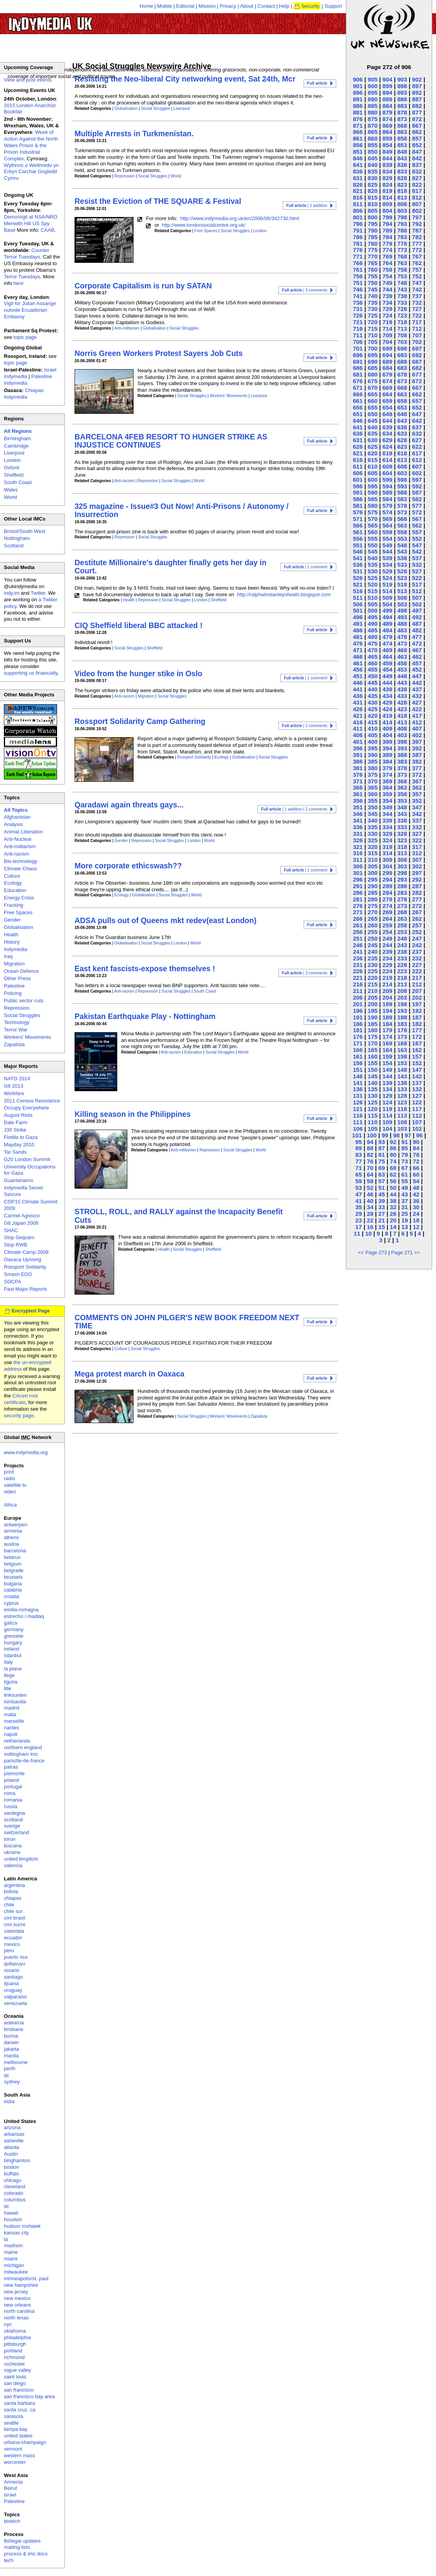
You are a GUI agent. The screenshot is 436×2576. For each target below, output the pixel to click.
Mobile (164, 6)
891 (358, 99)
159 (387, 1056)
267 (417, 912)
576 (358, 512)
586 (358, 499)
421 (358, 715)
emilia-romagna (21, 1610)
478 (402, 637)
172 (417, 1036)
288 (402, 886)
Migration (145, 696)
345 (372, 814)
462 (417, 656)
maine (10, 2252)
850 (372, 151)
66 (416, 1168)
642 (417, 420)
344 (387, 814)
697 (417, 348)
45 (381, 1194)
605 (372, 473)
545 (372, 551)
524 (387, 578)
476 (358, 643)
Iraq (8, 956)
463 (402, 656)
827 (417, 178)
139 (387, 1083)
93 (381, 1142)
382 (417, 761)
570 (372, 519)
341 (358, 820)
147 (417, 1069)
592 (417, 486)
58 (370, 1181)
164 (387, 1050)
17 (358, 1227)
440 (372, 689)
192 (417, 1010)
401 (358, 741)
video (10, 1492)
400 (372, 741)
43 (404, 1194)
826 (358, 184)
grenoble (14, 1636)
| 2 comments (304, 726)
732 (417, 302)
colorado (13, 2193)
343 (402, 814)
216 (358, 984)
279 (387, 899)
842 (417, 158)
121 (358, 1109)
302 (417, 866)
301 (358, 873)
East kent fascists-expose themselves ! (145, 968)
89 (358, 1148)
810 (372, 204)
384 (387, 761)
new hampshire (21, 2285)
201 (358, 1004)
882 (417, 105)
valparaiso (15, 1997)
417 (417, 715)
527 (417, 571)
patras (11, 1767)
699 (387, 348)
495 (372, 617)
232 (417, 958)
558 (402, 532)
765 (372, 263)
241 (358, 951)
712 (417, 328)
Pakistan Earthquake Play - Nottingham (145, 1016)
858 (402, 138)
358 (402, 794)
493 (402, 617)
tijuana (11, 1983)
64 (370, 1174)
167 (417, 1043)
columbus (15, 2200)
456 (358, 669)
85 (404, 1148)
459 (387, 663)
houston (13, 2219)
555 (372, 538)
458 (402, 663)
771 (358, 256)
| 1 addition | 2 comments (294, 809)
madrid (11, 1708)
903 (402, 79)
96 (419, 1135)
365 (372, 787)
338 (402, 820)
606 (358, 473)
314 (387, 853)
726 (358, 315)
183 (402, 1024)
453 (402, 669)
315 (372, 853)
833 (402, 171)
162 (417, 1050)
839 (387, 164)
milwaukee (16, 2272)
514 (387, 591)
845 (372, 158)
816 (358, 197)
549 (387, 545)
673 (402, 381)
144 (387, 1076)
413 (402, 722)
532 (417, 564)
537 (417, 558)
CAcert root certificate (21, 1399)
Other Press (17, 978)
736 (358, 302)
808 (402, 204)
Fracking (13, 905)
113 (402, 1115)
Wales (11, 490)
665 (372, 394)
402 (417, 735)
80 (393, 1154)
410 (372, 728)
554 (387, 538)
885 (372, 105)
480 (372, 637)
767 (417, 256)
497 (417, 610)
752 (417, 276)
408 (402, 728)
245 (372, 945)
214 (387, 984)
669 (387, 387)
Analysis (13, 824)
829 (387, 178)
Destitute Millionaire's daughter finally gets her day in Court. (170, 566)
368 (402, 781)
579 (387, 505)
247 (417, 938)
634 (387, 433)
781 (358, 243)
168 (402, 1043)
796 (358, 223)
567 (417, 519)
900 (372, 86)
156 (358, 1063)
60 (416, 1174)
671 (358, 387)
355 (372, 800)
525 (372, 578)
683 (402, 368)
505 (372, 604)
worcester (15, 2462)
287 (417, 886)
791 (358, 230)
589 (387, 492)
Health (129, 600)
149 (387, 1069)
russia (10, 1806)
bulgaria (13, 1584)
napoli (10, 1734)
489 (387, 623)
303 (402, 866)
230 (372, 965)
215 (372, 984)
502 (417, 604)
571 (358, 519)
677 (417, 374)
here (19, 283)
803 (402, 210)
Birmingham (17, 438)
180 (372, 1030)
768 (402, 256)
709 (387, 335)
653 (402, 407)
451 (358, 676)
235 (372, 958)
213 (402, 984)
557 (417, 532)
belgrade (14, 1570)
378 (402, 768)
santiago (13, 1977)
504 (387, 604)
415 (372, 722)
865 (372, 131)
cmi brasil (14, 1918)
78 (416, 1154)
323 (402, 840)
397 (417, 741)
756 (358, 276)
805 (372, 210)
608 (402, 466)
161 (358, 1056)
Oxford (11, 467)
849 (387, 151)
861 (358, 138)
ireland (11, 1649)
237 (417, 951)
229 (387, 965)
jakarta (11, 2049)
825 (372, 184)
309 (387, 859)
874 (387, 119)
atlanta (11, 2147)
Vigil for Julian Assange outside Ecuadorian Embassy (30, 309)
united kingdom (21, 1859)
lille (7, 1688)
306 (358, 866)
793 (402, 223)
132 (417, 1089)
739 (387, 296)
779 (387, 243)
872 (417, 119)
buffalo (11, 2174)
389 (387, 755)
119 (387, 1109)
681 (358, 374)
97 (408, 1135)
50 (393, 1187)
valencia (13, 1865)
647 (417, 414)
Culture (121, 1349)
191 (358, 1017)
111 (358, 1122)
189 (387, 1017)
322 (417, 840)
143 (402, 1076)
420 (372, 715)
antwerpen (16, 1525)
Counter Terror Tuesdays (26, 253)
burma (11, 2036)
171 (358, 1043)
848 (402, 151)
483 (402, 630)
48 (416, 1187)
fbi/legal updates (22, 2541)
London (260, 231)
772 (417, 249)
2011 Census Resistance (32, 1101)
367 (417, 781)
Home (146, 6)
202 (417, 997)
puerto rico (16, 1957)
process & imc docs (26, 2554)
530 (372, 571)
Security (310, 6)
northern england (23, 1747)
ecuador (13, 1938)
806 (358, 210)
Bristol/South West (24, 531)
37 (404, 1201)
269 (387, 912)
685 (372, 368)
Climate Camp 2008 (26, 1252)
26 (393, 1213)
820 (372, 190)
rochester (14, 2364)
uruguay (13, 1990)
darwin (11, 2042)
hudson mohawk (22, 2226)
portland (13, 2351)
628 (402, 440)
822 (417, 184)
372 (417, 774)
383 (402, 761)
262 (417, 918)
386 (358, 761)
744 (387, 289)
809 (387, 204)
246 (358, 945)
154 (387, 1063)
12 (416, 1227)
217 (417, 977)
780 (372, 243)
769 (387, 256)
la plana (13, 1669)
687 (417, 361)
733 (402, 302)
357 (417, 794)
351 (358, 807)
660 (372, 401)
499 (387, 610)
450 (372, 676)
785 (372, 237)
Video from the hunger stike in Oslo (138, 673)
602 (417, 473)
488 (402, 623)
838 (402, 164)
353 (402, 800)
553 (402, 538)
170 (372, 1043)
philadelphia (17, 2337)
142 (417, 1076)
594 (387, 486)
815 (372, 197)
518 (402, 584)
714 (387, 328)
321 (358, 847)
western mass (19, 2455)
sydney (12, 2082)
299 (387, 873)
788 (402, 230)
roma (10, 1793)
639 (387, 427)
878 (402, 112)
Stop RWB (15, 1245)
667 (417, 387)
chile (9, 1905)
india (9, 2101)
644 (387, 420)
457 (417, 663)
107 (417, 1122)
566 (358, 525)
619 (387, 453)
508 (402, 597)
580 (372, 505)
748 (402, 282)
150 (372, 1069)
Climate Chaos (20, 868)
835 (372, 171)
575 (372, 512)
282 (417, 892)
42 (416, 1194)
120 (372, 1109)
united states (18, 2436)
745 (372, 289)
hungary (13, 1643)
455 (372, 669)
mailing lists (17, 2547)
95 (358, 1142)
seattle (11, 2423)
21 (381, 1220)
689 (387, 361)
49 (404, 1187)
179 (387, 1030)
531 (358, 571)
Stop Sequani (19, 1237)
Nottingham (17, 538)
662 (417, 394)
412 (417, 722)
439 (387, 689)
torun (10, 1839)
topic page (25, 337)
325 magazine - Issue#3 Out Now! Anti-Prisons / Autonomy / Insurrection (181, 510)
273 (402, 906)
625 (372, 446)
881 (358, 112)
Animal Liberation (23, 832)
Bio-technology (20, 861)
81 (381, 1154)
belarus (12, 1557)
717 (417, 322)
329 (387, 833)
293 (402, 879)
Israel (10, 2495)
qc (6, 2075)
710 (372, 335)
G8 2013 (13, 1086)
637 (417, 427)
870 (372, 125)
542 (417, 551)
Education (193, 1052)
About (247, 6)
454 (387, 669)
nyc (8, 2324)
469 (387, 650)
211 (358, 991)
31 (404, 1207)
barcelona (15, 1551)
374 (387, 774)
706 (358, 341)
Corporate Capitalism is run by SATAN (143, 285)
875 (372, 119)
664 (387, 394)
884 (387, 105)
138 (402, 1083)
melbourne (16, 2062)
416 (358, 722)
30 (416, 1207)
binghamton (17, 2160)
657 (417, 401)
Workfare (14, 1093)
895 (372, 92)
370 (372, 781)
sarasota (13, 2416)
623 (402, 446)
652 (417, 407)
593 (402, 486)
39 (381, 1201)
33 (381, 1207)
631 (358, 440)
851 (358, 151)
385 (372, 761)
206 (358, 997)
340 (372, 820)
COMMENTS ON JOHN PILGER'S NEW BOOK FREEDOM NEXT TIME (187, 1321)
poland (11, 1780)
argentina (14, 1885)
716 (358, 328)
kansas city (16, 2233)
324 (387, 840)
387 (417, 755)
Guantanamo (18, 1180)
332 (417, 827)
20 (393, 1220)
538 (402, 558)
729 (387, 309)
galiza (10, 1623)
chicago (12, 2180)
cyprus (11, 1603)
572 (417, 512)
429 (387, 702)
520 (372, 584)
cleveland (14, 2186)
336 (358, 827)
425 (372, 709)
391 (358, 755)
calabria (13, 1590)
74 (393, 1161)
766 (358, 263)
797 (417, 217)
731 (358, 309)
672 (417, 381)
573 (402, 512)
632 (417, 433)
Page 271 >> (405, 1252)
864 (387, 131)
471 (358, 650)
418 (402, 715)
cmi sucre (15, 1924)
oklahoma (15, 2331)
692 (417, 355)
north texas (16, 2318)
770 (372, 256)
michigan (14, 2265)
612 (417, 460)
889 (387, 99)
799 (387, 217)
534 (387, 564)
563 (402, 525)
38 (393, 1201)
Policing (13, 993)
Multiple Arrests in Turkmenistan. (134, 133)
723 (402, 315)
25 (404, 1213)
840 (372, 164)
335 (372, 827)
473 (402, 643)
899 (387, 86)
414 (387, 722)
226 (358, 971)
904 (387, 79)
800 (372, 217)
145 (372, 1076)
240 (372, 951)
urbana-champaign (25, 2442)
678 (402, 374)
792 (417, 223)
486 (358, 630)
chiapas (12, 1898)
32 (393, 1207)
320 (372, 847)
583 (402, 499)
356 (358, 800)
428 (402, 702)
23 (358, 1220)
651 (358, 414)
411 (358, 728)
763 (402, 263)
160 (372, 1056)
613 (402, 460)
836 (358, 171)
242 (417, 945)
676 (358, 381)
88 (370, 1148)
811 (358, 204)
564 (387, 525)
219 (387, 977)
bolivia (11, 1891)
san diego (15, 2383)
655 (372, 407)
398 (402, 741)
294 (387, 879)
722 (417, 315)
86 (393, 1148)
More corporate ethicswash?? (128, 865)
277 (417, 899)
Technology (17, 1022)
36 (416, 1201)
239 (387, 951)
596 (358, 486)
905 (372, 79)
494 (387, 617)
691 (358, 361)
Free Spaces (206, 231)
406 (358, 735)
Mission (206, 6)
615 (372, 460)
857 (417, 138)
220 (372, 977)
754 (387, 276)
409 (387, 728)
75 (381, 1161)
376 (358, 774)
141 (358, 1083)
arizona (12, 2127)
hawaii (11, 2213)
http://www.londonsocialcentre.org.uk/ (203, 225)
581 (358, 505)
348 (402, 807)
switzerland (16, 1832)
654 (387, 407)
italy (8, 1662)
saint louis (15, 2377)
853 (402, 145)
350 (372, 807)
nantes (11, 1728)
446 (358, 682)
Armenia (13, 2482)
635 (372, 433)
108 (402, 1122)
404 (387, 735)
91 (404, 1142)
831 (358, 178)
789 (387, 230)
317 (417, 847)
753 (402, 276)
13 (404, 1227)
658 (402, 401)
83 (358, 1154)
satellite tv (15, 1485)
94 (370, 1142)
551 (358, 545)
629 (387, 440)
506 (358, 604)
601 (358, 479)
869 (387, 125)
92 (393, 1142)
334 (387, 827)
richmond (14, 2357)
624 (387, 446)
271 (358, 912)
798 (402, 217)
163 (402, 1050)
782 (417, 237)
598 (402, 479)
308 (402, 859)
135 (372, 1089)
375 (372, 774)
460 (372, 663)
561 (358, 532)
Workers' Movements (228, 396)
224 (387, 971)
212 (417, 984)
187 (417, 1017)
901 (358, 86)
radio (9, 1478)
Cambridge (16, 446)
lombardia (15, 1702)
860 (372, 138)
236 (358, 958)
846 (358, 158)
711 (358, 335)
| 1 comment (305, 567)
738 (402, 296)
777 (417, 243)
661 (358, 401)
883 (402, 105)
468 (402, 650)
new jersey (16, 2292)
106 (358, 1128)
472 (417, 643)
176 (358, 1036)
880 (372, 112)
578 (402, 505)
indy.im (11, 593)
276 (358, 906)
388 (402, 755)
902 (417, 79)
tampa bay (16, 2429)
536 (358, 564)
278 (402, 899)
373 (402, 774)
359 (387, 794)
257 (417, 925)
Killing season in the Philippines (133, 1114)
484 (387, 630)
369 (387, 781)
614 (387, 460)
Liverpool (182, 108)
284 (387, 892)
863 (402, 131)
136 (358, 1089)
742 (417, 289)
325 (372, 840)
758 (402, 269)
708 (402, 335)
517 (417, 584)
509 (387, 597)
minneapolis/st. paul (26, 2278)
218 (402, 977)
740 (372, 296)
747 (417, 282)
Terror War (16, 1030)
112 (417, 1115)
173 (402, 1036)
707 (417, 335)
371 (358, 781)
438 (402, 689)
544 (387, 551)
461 (358, 663)
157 (417, 1056)
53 (358, 1187)
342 (417, 814)
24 (416, 1213)
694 (387, 355)
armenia (13, 1531)
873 (402, 119)
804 (387, 210)
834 (387, 171)
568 (402, 519)
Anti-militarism (126, 328)
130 (372, 1095)
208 (402, 991)
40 (370, 1201)
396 (358, 748)
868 (402, 125)
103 (402, 1128)
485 (372, 630)
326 (358, 840)
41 (358, 1201)
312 (417, 853)
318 (402, 847)
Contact (266, 6)
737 (417, 296)
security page (19, 1415)
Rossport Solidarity (194, 757)
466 (358, 656)
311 (358, 859)
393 (402, 748)
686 (358, 368)
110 (372, 1122)
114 (387, 1115)
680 (372, 374)
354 (387, 800)
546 (358, 551)
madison (13, 2245)
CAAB (47, 230)
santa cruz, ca (19, 2410)
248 (402, 938)
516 (358, 591)
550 (372, 545)
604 (387, 473)
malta (10, 1714)
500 (372, 610)
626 (358, 446)
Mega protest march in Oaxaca (129, 1374)
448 (402, 676)
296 (358, 879)
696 (358, 355)
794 (387, 223)
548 (402, 545)
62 (393, 1174)
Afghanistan (17, 817)
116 (358, 1115)
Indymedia (15, 949)
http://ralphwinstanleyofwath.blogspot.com (284, 594)
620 (372, 453)
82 (370, 1154)
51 (381, 1187)
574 (387, 512)
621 (358, 453)
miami (10, 2259)
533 (402, 564)
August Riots (18, 1115)
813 (402, 197)
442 (417, 682)
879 (387, 112)
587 (417, 492)
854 (387, 145)
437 (417, 689)
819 (387, 190)
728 (402, 309)
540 (372, 558)
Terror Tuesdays (22, 276)
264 (387, 918)
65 (358, 1174)
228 (402, 965)
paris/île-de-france (24, 1761)
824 (387, 184)
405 (372, 735)
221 (358, 977)
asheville (14, 2141)
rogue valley (17, 2370)
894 (387, 92)
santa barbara (19, 2403)
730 (372, 309)
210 (372, 991)
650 (372, 414)
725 (372, 315)
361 (358, 794)
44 (393, 1194)
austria (11, 1544)
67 (404, 1168)
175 (372, 1036)
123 (402, 1102)
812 (417, 197)
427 (417, 702)
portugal (13, 1787)
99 (385, 1135)
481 (358, 637)
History (11, 942)
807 (417, 204)
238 (402, 951)
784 (387, 237)
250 (372, 938)
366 (358, 787)
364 (387, 787)
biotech (12, 2521)
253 (402, 932)
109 (387, 1122)
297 (417, 873)
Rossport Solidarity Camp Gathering (140, 721)
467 (417, 650)
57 (381, 1181)
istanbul (12, 1655)
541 (358, 558)
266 (358, 918)
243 (402, 945)
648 (402, 414)
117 (417, 1109)
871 (358, 125)
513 (402, 591)
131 (358, 1095)
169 (387, 1043)
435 (372, 696)
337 (417, 820)
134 (387, 1089)
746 (358, 289)
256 (358, 932)
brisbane (13, 2029)
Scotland (14, 546)
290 (372, 886)
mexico (12, 1944)
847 (417, 151)
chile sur (13, 1911)
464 (387, 656)
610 (372, 466)
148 (402, 1069)
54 (416, 1181)
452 (417, 669)
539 (387, 558)
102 (417, 1128)
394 (387, 748)
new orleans (17, 2305)
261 (358, 925)
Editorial (185, 6)
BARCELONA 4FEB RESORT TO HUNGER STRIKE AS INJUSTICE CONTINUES (171, 440)
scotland (13, 1820)
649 (387, 414)
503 (402, 604)
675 (372, 381)
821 (358, 190)
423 (402, 709)
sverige (12, 1826)
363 (402, 787)
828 (402, 178)
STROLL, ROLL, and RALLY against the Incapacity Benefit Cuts (179, 1215)
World (175, 176)
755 (372, 276)
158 (402, 1056)
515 (372, 591)
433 (402, 696)
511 (358, 597)
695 (372, 355)
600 (372, 479)
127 (417, 1095)
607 (417, 466)
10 (368, 1233)
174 (387, 1036)
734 (387, 302)
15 (381, 1227)
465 (372, 656)
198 (402, 1004)
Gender (121, 840)
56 (393, 1181)
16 (370, 1227)
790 (372, 230)
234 (387, 958)
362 (417, 787)
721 (358, 322)
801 (358, 217)
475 (372, 643)
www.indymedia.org (26, 1452)
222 (417, 971)
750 (372, 282)
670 (372, 387)
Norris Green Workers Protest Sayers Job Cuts (159, 353)
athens (11, 1537)
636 (358, 433)
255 (372, 932)
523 (402, 578)
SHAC (11, 1230)
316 (358, 853)
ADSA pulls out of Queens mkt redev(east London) (165, 920)
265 (372, 918)
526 (358, 578)
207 (417, 991)
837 (417, 164)
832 (417, 171)
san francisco (19, 2390)
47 (358, 1194)
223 (402, 971)
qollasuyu (14, 1964)
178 (402, 1030)
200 (372, 1004)
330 (372, 833)
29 (358, 1213)
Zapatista (259, 1416)
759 (387, 269)
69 (381, 1168)
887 (417, 99)
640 (372, 427)
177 (417, 1030)
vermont (13, 2449)
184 (387, 1024)
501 (358, 610)
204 (387, 997)
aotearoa (14, 2023)
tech (9, 2560)
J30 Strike (15, 1130)
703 (402, 341)
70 (370, 1168)
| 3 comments (304, 290)
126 (358, 1102)
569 (387, 519)
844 (387, 158)
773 (402, 249)
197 (417, 1004)
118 (402, 1109)
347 (417, 807)
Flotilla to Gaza (21, 1137)
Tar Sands (15, 1152)
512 (417, 591)
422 (417, 709)
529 (387, 571)
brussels (13, 1577)
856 (358, 145)
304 (387, 866)
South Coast (205, 991)
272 (417, 906)
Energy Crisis (19, 898)
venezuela (15, 2003)
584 (387, 499)
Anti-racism (124, 481)
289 (387, 886)
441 (358, 689)
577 (417, 505)
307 (417, 859)
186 (358, 1024)
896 (358, 92)
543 (402, 551)
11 (357, 1233)
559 (387, 532)
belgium (13, 1564)
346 (358, 814)
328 (402, 833)
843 (402, 158)
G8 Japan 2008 (21, 1223)
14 (393, 1227)
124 (387, 1102)
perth (10, 2068)
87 (381, 1148)
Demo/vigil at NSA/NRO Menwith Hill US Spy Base (30, 223)
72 (416, 1161)
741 (358, 296)
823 (402, 184)
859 (387, 138)
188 (402, 1017)
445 (372, 682)
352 (417, 800)
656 (358, 407)
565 (372, 525)
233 (402, 958)
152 (417, 1063)
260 (372, 925)
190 (372, 1017)
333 (402, 827)
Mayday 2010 (19, 1144)
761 (358, 269)
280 (372, 899)
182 (417, 1024)
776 (358, 249)
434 (387, 696)
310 (372, 859)
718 (402, 322)
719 (387, 322)
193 (402, 1010)
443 (402, 682)
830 (372, 178)
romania (13, 1800)
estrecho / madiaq (24, 1616)
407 (417, 728)
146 (358, 1076)
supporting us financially (30, 673)
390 (372, 755)
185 (372, 1024)
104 (387, 1128)
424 (387, 709)
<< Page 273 (372, 1252)
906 (358, 79)
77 (358, 1161)
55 (404, 1181)
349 (387, 807)
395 (372, 748)
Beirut (10, 2488)
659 (387, 401)
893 (402, 92)
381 (358, 768)
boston (11, 2167)
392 (417, 748)
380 (372, 768)
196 (358, 1010)
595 (372, 486)
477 (417, 637)
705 (372, 341)
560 (372, 532)
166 (358, 1050)
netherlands (17, 1741)
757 (417, 269)
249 (387, 938)
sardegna (14, 1813)
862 (417, 131)
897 (417, 86)
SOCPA (12, 1282)
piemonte (14, 1773)
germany (14, 1629)
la (6, 2239)
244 (387, 945)
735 (372, 302)
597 (417, 479)
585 (372, 499)
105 (372, 1128)
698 (402, 348)
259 (387, 925)
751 (358, 282)
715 (372, 328)
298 (402, 873)
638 (402, 427)
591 (358, 492)
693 (402, 355)
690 (372, 361)
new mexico (17, 2298)
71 (358, 1168)
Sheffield (218, 600)
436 (358, 696)
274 (387, 906)
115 (372, 1115)
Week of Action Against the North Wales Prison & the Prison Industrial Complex (31, 145)
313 (402, 853)
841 (358, 164)
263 (402, 918)
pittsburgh (15, 2344)
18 (416, 1220)
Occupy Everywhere (26, 1108)
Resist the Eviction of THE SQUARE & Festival (158, 201)
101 (357, 1135)
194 (387, 1010)
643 (402, 420)
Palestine (14, 986)
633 (402, 433)
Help (284, 6)
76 (370, 1161)
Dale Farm (16, 1122)
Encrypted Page (31, 1311)
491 (358, 623)
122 (417, 1102)
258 (402, 925)
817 (417, 190)
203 (402, 997)
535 (372, 564)
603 (402, 473)
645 (372, 420)
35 (358, 1207)
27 (381, 1213)
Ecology (221, 757)
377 (417, 768)
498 (402, 610)
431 (358, 702)
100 (372, 1135)
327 (417, 833)
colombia (14, 1931)
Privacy (228, 6)
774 (387, 249)
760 (372, 269)
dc (6, 2206)
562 (417, 525)
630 (372, 440)
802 (417, 210)
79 (404, 1154)
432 (417, 696)
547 (417, 545)
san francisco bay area (29, 2396)
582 (417, 499)
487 (417, 623)
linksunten (15, 1695)
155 (372, 1063)
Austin (11, 2154)
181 (358, 1030)
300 (372, 873)
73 (404, 1161)
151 (358, 1069)
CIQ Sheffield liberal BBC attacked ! (138, 625)
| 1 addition (306, 205)
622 (417, 446)
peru (9, 1950)
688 (402, 361)
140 (372, 1083)
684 (387, 368)
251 (358, 938)
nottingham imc (21, 1754)
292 (417, 879)
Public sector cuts (23, 1000)
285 (372, 892)
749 (387, 282)
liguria (10, 1682)
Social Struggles (155, 108)
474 (387, 643)
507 (417, 597)
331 (358, 833)
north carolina (19, 2311)
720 (372, 322)
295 (372, 879)
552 (417, 538)
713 (402, 328)
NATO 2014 (17, 1078)
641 (358, 427)
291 (358, 886)
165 (372, 1050)
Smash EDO (18, 1274)
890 (372, 99)
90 (416, 1142)
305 (372, 866)
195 (372, 1010)
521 (358, 584)
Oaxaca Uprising (22, 1259)
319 (387, 847)
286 (358, 892)
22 (370, 1220)
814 (387, 197)
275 (372, 906)
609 (387, 466)
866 (358, 131)
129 (387, 1095)
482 (417, 630)
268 (402, 912)
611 (358, 466)
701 (358, 348)
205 (372, 997)
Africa (10, 1505)
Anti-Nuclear (18, 839)
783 (402, 237)
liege (9, 1675)
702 (417, 341)
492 (417, 617)
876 (358, 119)
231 (358, 965)
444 (387, 682)
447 (417, 676)
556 (358, 538)
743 (402, 289)
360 (372, 794)
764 (387, 263)
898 (402, 86)
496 (358, 617)
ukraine (12, 1852)
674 (387, 381)
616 (358, 460)
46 (370, 1194)
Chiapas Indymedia (23, 393)
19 (404, 1220)
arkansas (14, 2134)
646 (358, 420)
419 (387, 715)
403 (402, 735)
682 (417, 368)
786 (358, 237)
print (9, 1472)
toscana (13, 1846)
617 (417, 453)
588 (402, 492)
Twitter (38, 593)
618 (402, 453)
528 (402, 571)
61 (404, 1174)
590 (372, 492)
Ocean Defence (21, 971)
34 (370, 1207)
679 (387, 374)
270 (372, 912)
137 (417, 1083)
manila (11, 2056)
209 (387, 991)
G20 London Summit (27, 1159)
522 (417, 578)
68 (393, 1168)
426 (358, 709)
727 (417, 309)
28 (370, 1213)
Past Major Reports (25, 1289)
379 (387, 768)
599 (387, 479)
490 (372, 623)
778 (402, 243)
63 (381, 1174)
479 (387, 637)
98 (396, 1135)
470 (372, 650)
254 (387, 932)
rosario (11, 1970)
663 (402, 394)
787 (417, 230)
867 (417, 125)
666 (358, 394)
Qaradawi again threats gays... (129, 804)
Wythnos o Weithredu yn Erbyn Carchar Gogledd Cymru (31, 171)
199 (387, 1004)
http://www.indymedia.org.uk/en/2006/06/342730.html (239, 218)
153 (402, 1063)
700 (372, 348)
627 (417, 440)
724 (387, 315)
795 (372, 223)
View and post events (28, 80)
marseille (14, 1721)
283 (402, 892)
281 (358, 899)
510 (372, 597)
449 (387, 676)
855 (372, 145)
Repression (125, 176)
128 (402, 1095)
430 (372, 702)
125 (372, 1102)
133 (402, 1089)
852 (417, 145)
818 (402, 190)
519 (387, 584)
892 (417, 92)
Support (333, 6)
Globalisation (126, 108)
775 (372, 249)
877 (417, 112)
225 (372, 971)
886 (358, 105)
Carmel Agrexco (22, 1216)
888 (402, 99)
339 (387, 820)
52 (370, 1187)
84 (416, 1148)
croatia (11, 1596)
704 (387, 341)
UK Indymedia (74, 20)
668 (402, 387)
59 (358, 1181)
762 (417, 263)
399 (387, 741)
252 (417, 932)
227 (417, 965)
